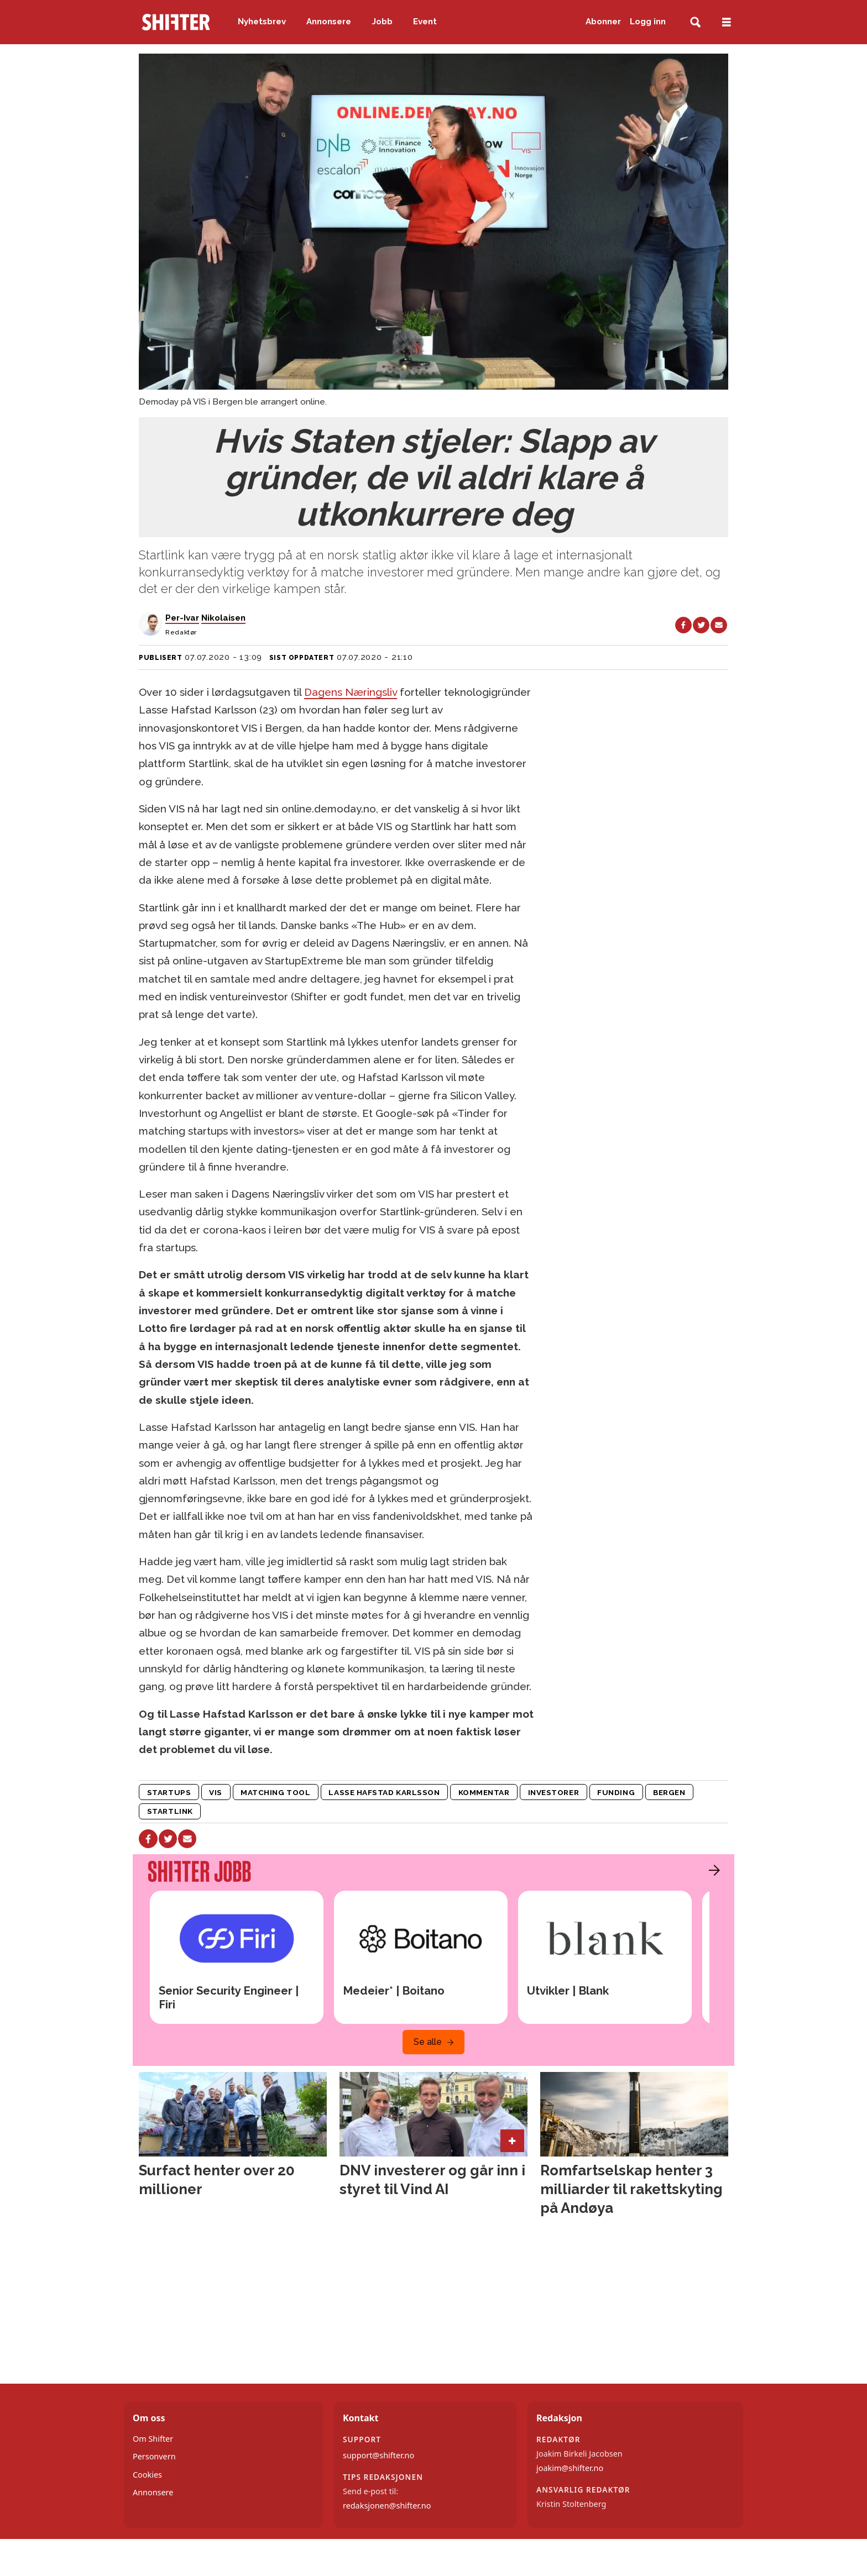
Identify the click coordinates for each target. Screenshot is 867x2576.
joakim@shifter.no (569, 2468)
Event (425, 22)
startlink (170, 1811)
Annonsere (328, 22)
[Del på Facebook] (683, 625)
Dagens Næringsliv (350, 692)
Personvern (154, 2456)
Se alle (428, 2042)
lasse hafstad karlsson (384, 1792)
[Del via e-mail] (719, 625)
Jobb (382, 22)
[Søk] (695, 22)
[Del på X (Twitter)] (701, 625)
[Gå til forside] (176, 22)
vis (215, 1792)
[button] (712, 1870)
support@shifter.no (378, 2455)
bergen (669, 1792)
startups (169, 1792)
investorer (553, 1792)
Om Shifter (153, 2438)
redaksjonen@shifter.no (387, 2505)
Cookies (147, 2474)
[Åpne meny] (726, 22)
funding (616, 1792)
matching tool (275, 1792)
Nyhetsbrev (262, 22)
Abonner (603, 22)
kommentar (484, 1792)
